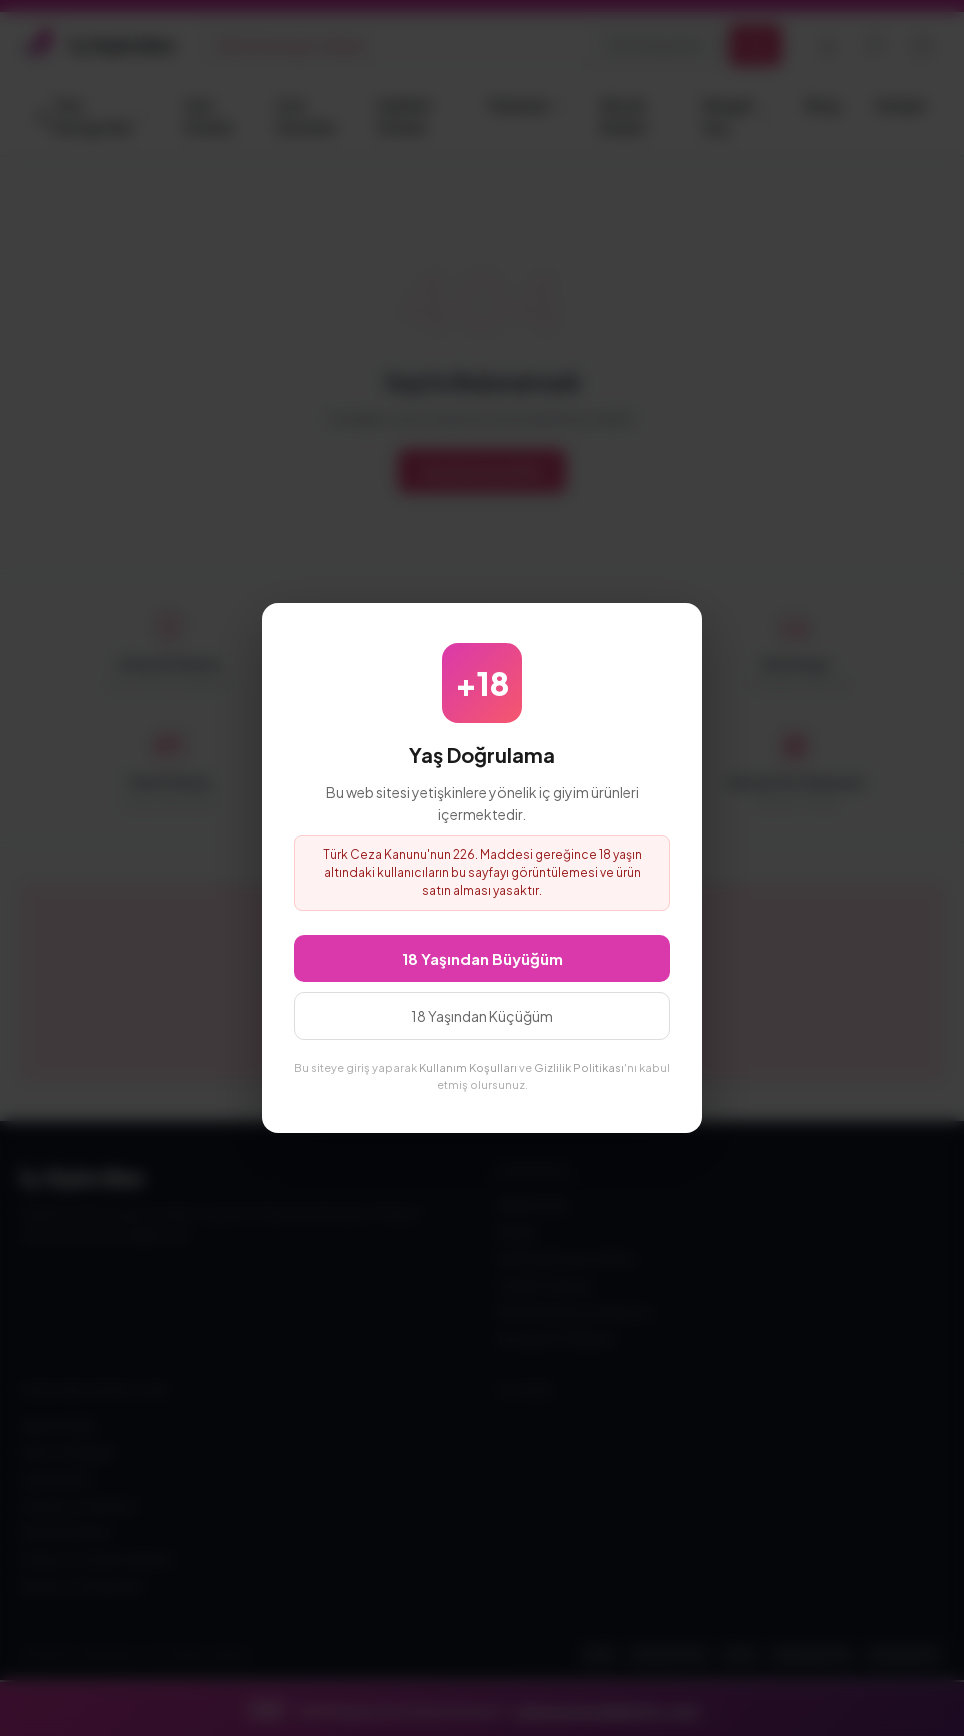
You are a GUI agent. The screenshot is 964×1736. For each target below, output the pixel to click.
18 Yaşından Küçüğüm (482, 1016)
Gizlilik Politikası (579, 1067)
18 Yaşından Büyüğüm (482, 958)
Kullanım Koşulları (468, 1067)
